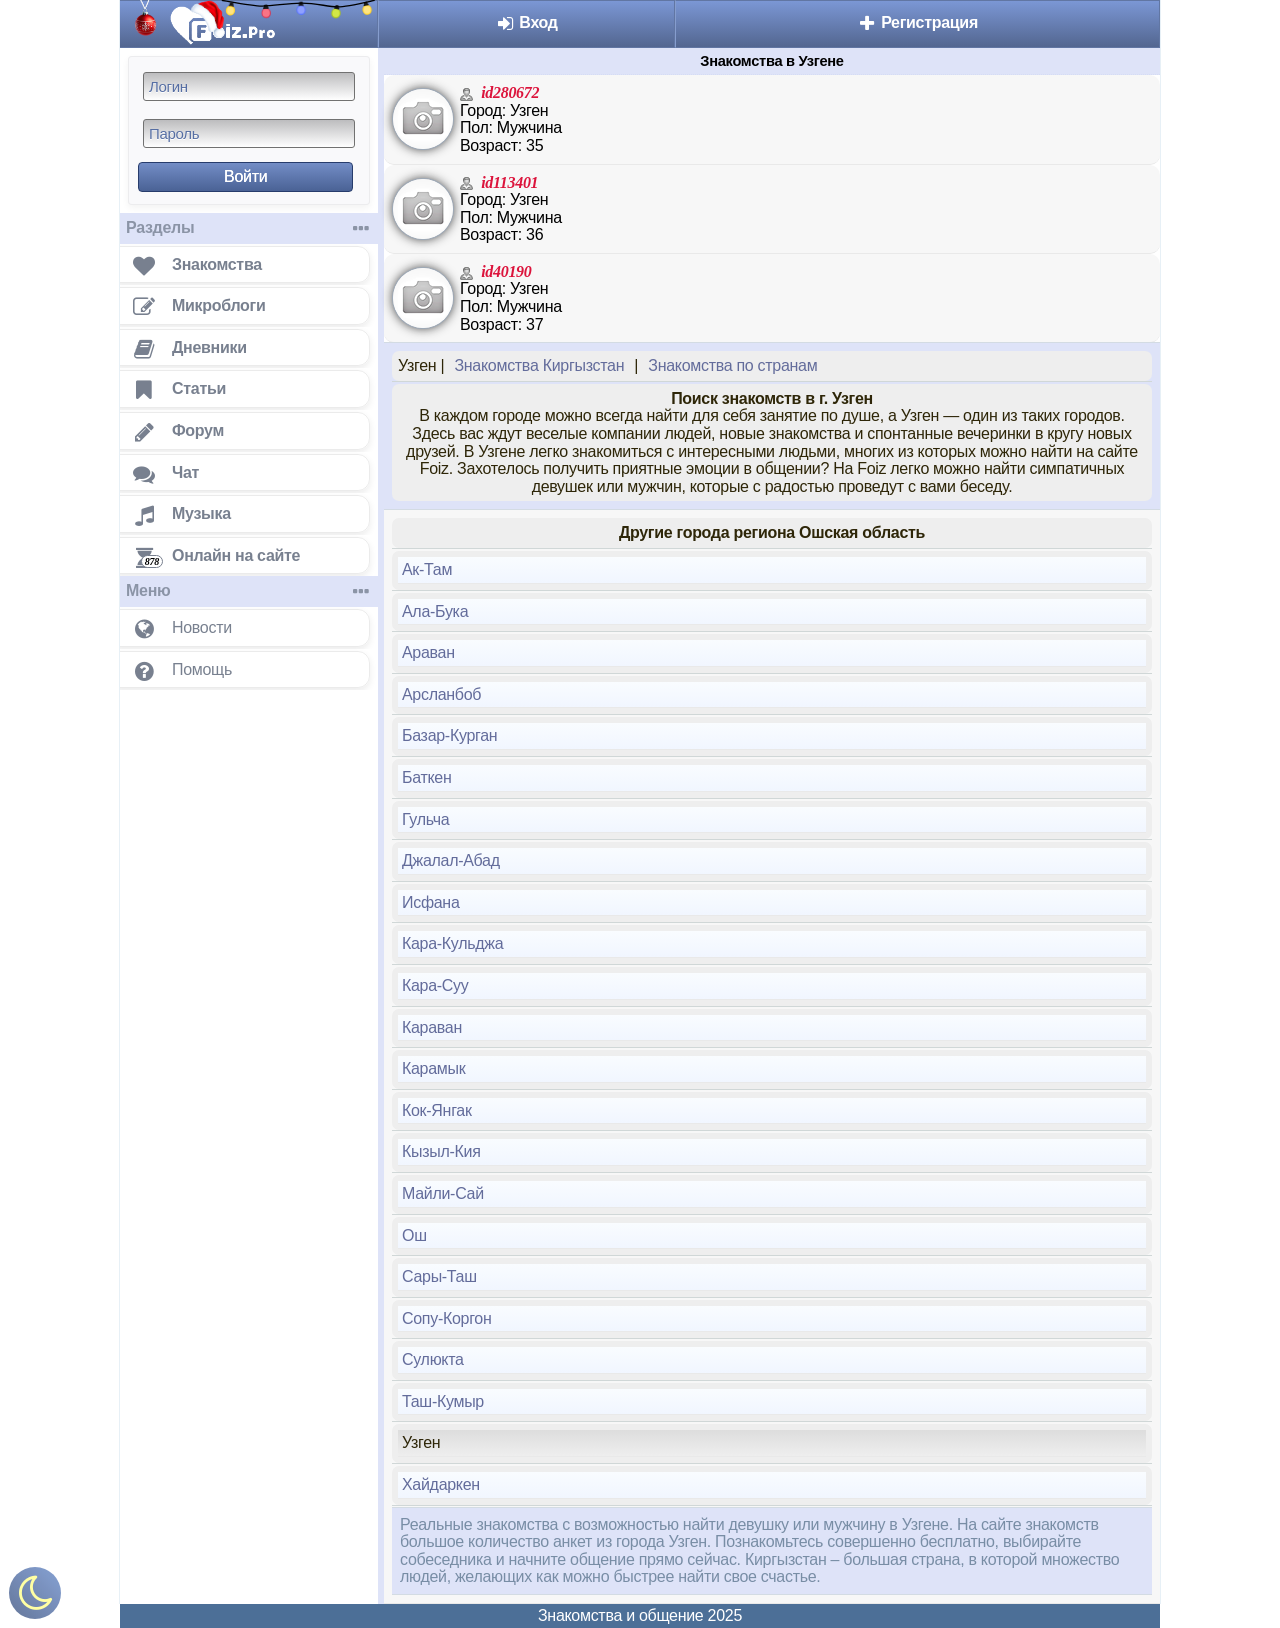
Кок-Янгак (437, 1110)
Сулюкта (433, 1359)
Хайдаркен (441, 1484)
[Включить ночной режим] (35, 1597)
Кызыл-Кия (441, 1151)
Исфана (431, 902)
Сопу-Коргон (446, 1318)
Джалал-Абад (451, 860)
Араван (428, 652)
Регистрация (917, 22)
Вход (526, 22)
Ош (414, 1235)
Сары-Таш (439, 1276)
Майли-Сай (443, 1193)
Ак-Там (427, 569)
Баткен (427, 777)
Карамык (433, 1068)
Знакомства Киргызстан (539, 365)
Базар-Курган (449, 735)
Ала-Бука (435, 611)
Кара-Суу (435, 985)
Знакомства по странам (732, 365)
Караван (432, 1027)
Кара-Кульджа (452, 943)
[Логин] (249, 86)
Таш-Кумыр (443, 1401)
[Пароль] (249, 133)
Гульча (425, 819)
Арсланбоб (441, 694)
